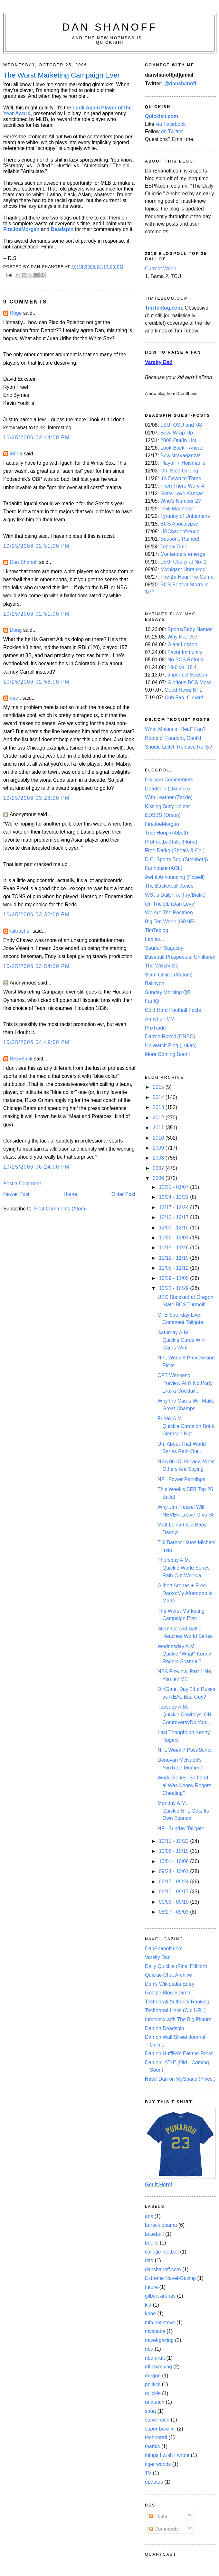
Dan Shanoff (109, 27)
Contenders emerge (182, 554)
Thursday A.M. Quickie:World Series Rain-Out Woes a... (183, 1567)
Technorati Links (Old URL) (175, 2010)
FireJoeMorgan (21, 229)
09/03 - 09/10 (174, 1902)
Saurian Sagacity (164, 948)
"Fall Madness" (177, 508)
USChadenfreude (179, 531)
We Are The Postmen (169, 912)
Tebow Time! (174, 546)
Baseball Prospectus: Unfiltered (180, 957)
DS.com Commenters (169, 779)
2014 (159, 1097)
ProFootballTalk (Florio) (171, 842)
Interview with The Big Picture (178, 2019)
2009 (159, 1148)
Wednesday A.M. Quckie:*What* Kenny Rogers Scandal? (184, 1654)
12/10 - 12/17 (174, 1217)
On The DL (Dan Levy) (170, 904)
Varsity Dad (158, 1957)
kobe (150, 2313)
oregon (153, 2375)
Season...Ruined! (179, 539)
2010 (159, 1138)
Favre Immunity (184, 652)
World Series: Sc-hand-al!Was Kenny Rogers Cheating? (184, 1785)
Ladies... (154, 939)
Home (70, 1194)
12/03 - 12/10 (174, 1227)
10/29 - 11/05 (174, 1278)
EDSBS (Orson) (163, 815)
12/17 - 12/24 (174, 1207)
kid (148, 2305)
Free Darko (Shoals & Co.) (175, 850)
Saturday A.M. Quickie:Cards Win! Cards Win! (181, 1340)
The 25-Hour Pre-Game (187, 577)
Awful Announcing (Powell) (175, 877)
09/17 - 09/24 (174, 1881)
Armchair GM (160, 1019)
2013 (159, 1107)
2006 (159, 1178)
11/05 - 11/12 (174, 1268)
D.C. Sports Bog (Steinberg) (176, 859)
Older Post (123, 1194)
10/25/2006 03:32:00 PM (36, 914)
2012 (159, 1117)
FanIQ (152, 1001)
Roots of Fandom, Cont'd (173, 738)
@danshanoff (180, 83)
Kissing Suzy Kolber (167, 806)
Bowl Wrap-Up (176, 432)
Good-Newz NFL (183, 690)
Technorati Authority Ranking (177, 2001)
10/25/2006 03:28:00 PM (36, 798)
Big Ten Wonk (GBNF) (170, 921)
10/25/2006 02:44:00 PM (36, 437)
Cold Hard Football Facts (173, 1010)
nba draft (155, 2358)
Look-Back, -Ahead (182, 448)
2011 (159, 1127)
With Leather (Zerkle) (169, 797)
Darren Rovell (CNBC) (170, 1036)
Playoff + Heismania (182, 463)
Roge (16, 313)
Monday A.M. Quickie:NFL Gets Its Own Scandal (183, 1810)
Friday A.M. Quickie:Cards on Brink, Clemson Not (186, 1426)
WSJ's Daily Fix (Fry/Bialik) (175, 895)
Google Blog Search (167, 1992)
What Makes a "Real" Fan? (175, 729)
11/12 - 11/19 (174, 1258)
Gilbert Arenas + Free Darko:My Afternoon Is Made (185, 1593)
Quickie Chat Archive (168, 1975)
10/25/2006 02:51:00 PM (36, 546)
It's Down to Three (180, 478)
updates (154, 2482)
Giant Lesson (182, 644)
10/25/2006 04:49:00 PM (36, 1042)
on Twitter (172, 131)
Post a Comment (22, 1183)
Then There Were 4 (182, 486)
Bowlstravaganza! (180, 455)
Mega (16, 453)
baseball (154, 2234)
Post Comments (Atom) (60, 1208)
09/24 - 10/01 (174, 1871)
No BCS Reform (185, 659)
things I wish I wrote (167, 2455)
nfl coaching (158, 2366)
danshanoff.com (163, 2269)
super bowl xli (160, 2428)
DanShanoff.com (164, 1948)
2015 (159, 1087)
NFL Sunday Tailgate (180, 1828)
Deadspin (62, 229)
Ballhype (154, 983)
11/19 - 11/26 (174, 1247)
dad (149, 2260)
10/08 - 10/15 (174, 1851)
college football (162, 2251)
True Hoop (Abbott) (166, 832)
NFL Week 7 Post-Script (184, 1750)
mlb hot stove (160, 2322)
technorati (156, 2437)
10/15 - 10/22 (174, 1841)
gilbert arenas (160, 2296)
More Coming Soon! (167, 1054)
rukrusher (20, 931)
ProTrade (155, 1028)
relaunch (154, 2402)
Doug (16, 630)
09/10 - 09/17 (174, 1891)
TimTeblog (156, 930)
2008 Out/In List (178, 440)
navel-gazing (159, 2340)
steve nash (157, 2419)
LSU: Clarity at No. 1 (183, 562)
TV (148, 2473)
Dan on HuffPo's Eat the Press (179, 2053)
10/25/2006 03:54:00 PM (36, 966)
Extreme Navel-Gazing (170, 2278)
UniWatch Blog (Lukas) (170, 1045)
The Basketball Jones (169, 886)
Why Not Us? (182, 636)
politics (152, 2384)
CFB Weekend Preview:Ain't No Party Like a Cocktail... (185, 1383)
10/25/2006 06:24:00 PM (36, 1167)
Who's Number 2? (180, 501)
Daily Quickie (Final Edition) (176, 1966)
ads (149, 2216)
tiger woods (158, 2464)
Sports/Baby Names (190, 629)
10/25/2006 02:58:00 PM (36, 682)
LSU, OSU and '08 (181, 425)
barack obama (161, 2225)
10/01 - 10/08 (174, 1861)
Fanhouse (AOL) (163, 868)
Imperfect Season (187, 674)
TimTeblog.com (163, 308)
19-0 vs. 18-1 (182, 667)
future (151, 2287)
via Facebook (171, 124)
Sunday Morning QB (168, 992)
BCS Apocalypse (179, 524)
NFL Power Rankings (181, 1479)
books (151, 2242)
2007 (159, 1168)
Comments (164, 2529)
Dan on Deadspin (164, 2028)
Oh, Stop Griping (179, 470)
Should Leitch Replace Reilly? (178, 747)
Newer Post (16, 1194)
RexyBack (21, 1058)
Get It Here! (158, 2184)
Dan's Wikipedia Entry (169, 1984)
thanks (152, 2446)
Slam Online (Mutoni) (169, 974)
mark (15, 698)
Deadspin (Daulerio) (167, 788)
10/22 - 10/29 (174, 1288)
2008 (159, 1158)
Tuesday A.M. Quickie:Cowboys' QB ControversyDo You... (184, 1714)
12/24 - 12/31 (174, 1197)
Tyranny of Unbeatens (185, 516)
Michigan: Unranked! (183, 569)
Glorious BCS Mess (189, 682)
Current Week (160, 268)
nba (149, 2349)
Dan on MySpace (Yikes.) (180, 2079)
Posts (158, 2516)
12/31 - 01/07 (174, 1187)
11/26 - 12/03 (174, 1237)
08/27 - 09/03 (174, 1912)
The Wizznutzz (161, 965)
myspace (155, 2331)
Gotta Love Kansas (182, 493)
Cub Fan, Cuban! (184, 697)
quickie (153, 2393)
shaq (150, 2411)
